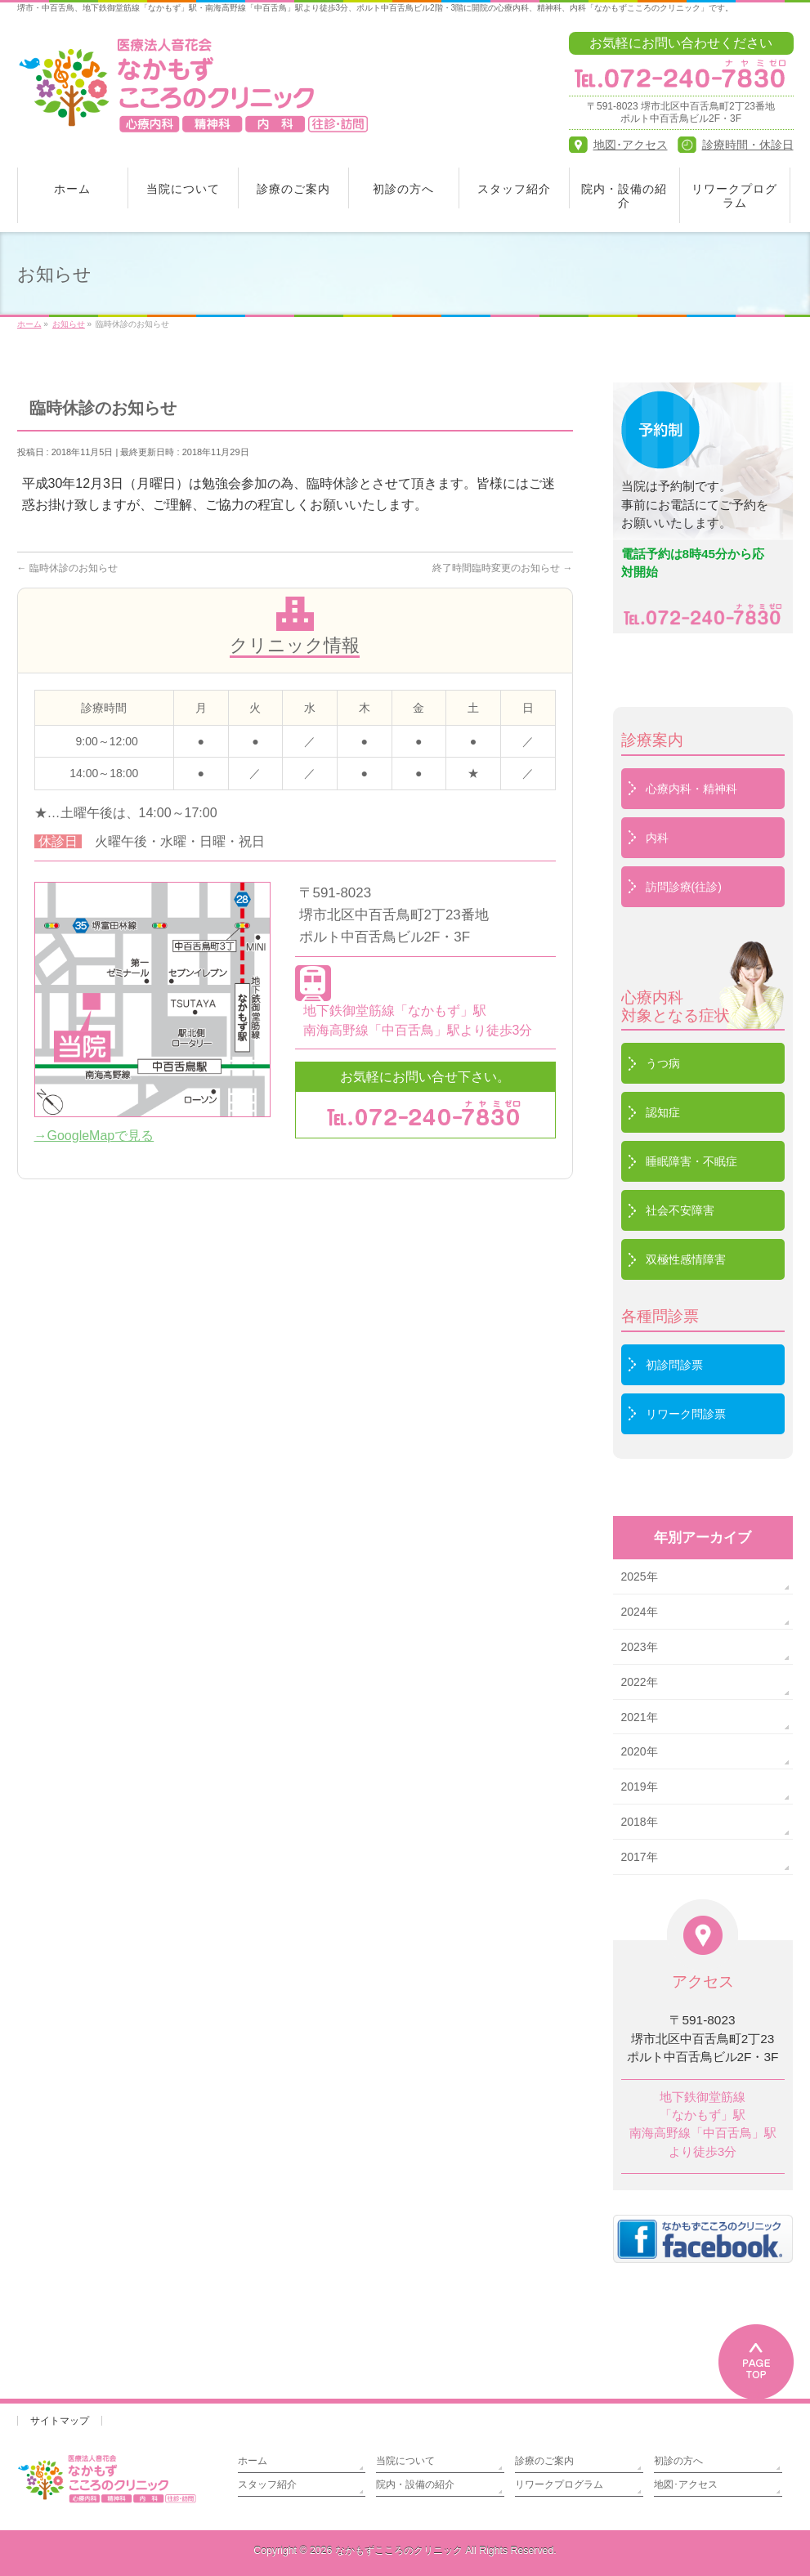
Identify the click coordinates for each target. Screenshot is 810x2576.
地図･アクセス (686, 2484)
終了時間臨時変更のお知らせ (502, 568)
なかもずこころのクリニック (399, 2550)
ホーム (252, 2460)
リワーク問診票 (686, 1413)
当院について (405, 2460)
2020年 (639, 1751)
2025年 (639, 1576)
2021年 (639, 1717)
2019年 (639, 1786)
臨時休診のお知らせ (67, 568)
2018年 (639, 1821)
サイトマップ (59, 2421)
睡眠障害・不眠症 (691, 1161)
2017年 (639, 1856)
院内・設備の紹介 (415, 2484)
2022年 (639, 1681)
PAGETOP (756, 2361)
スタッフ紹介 (267, 2484)
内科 (657, 837)
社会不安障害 (680, 1210)
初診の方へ (678, 2460)
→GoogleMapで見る (94, 1136)
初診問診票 (674, 1364)
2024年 (639, 1611)
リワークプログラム (559, 2484)
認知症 (663, 1112)
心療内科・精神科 (691, 788)
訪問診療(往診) (684, 886)
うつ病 (663, 1063)
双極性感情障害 (686, 1259)
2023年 (639, 1646)
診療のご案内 (544, 2460)
